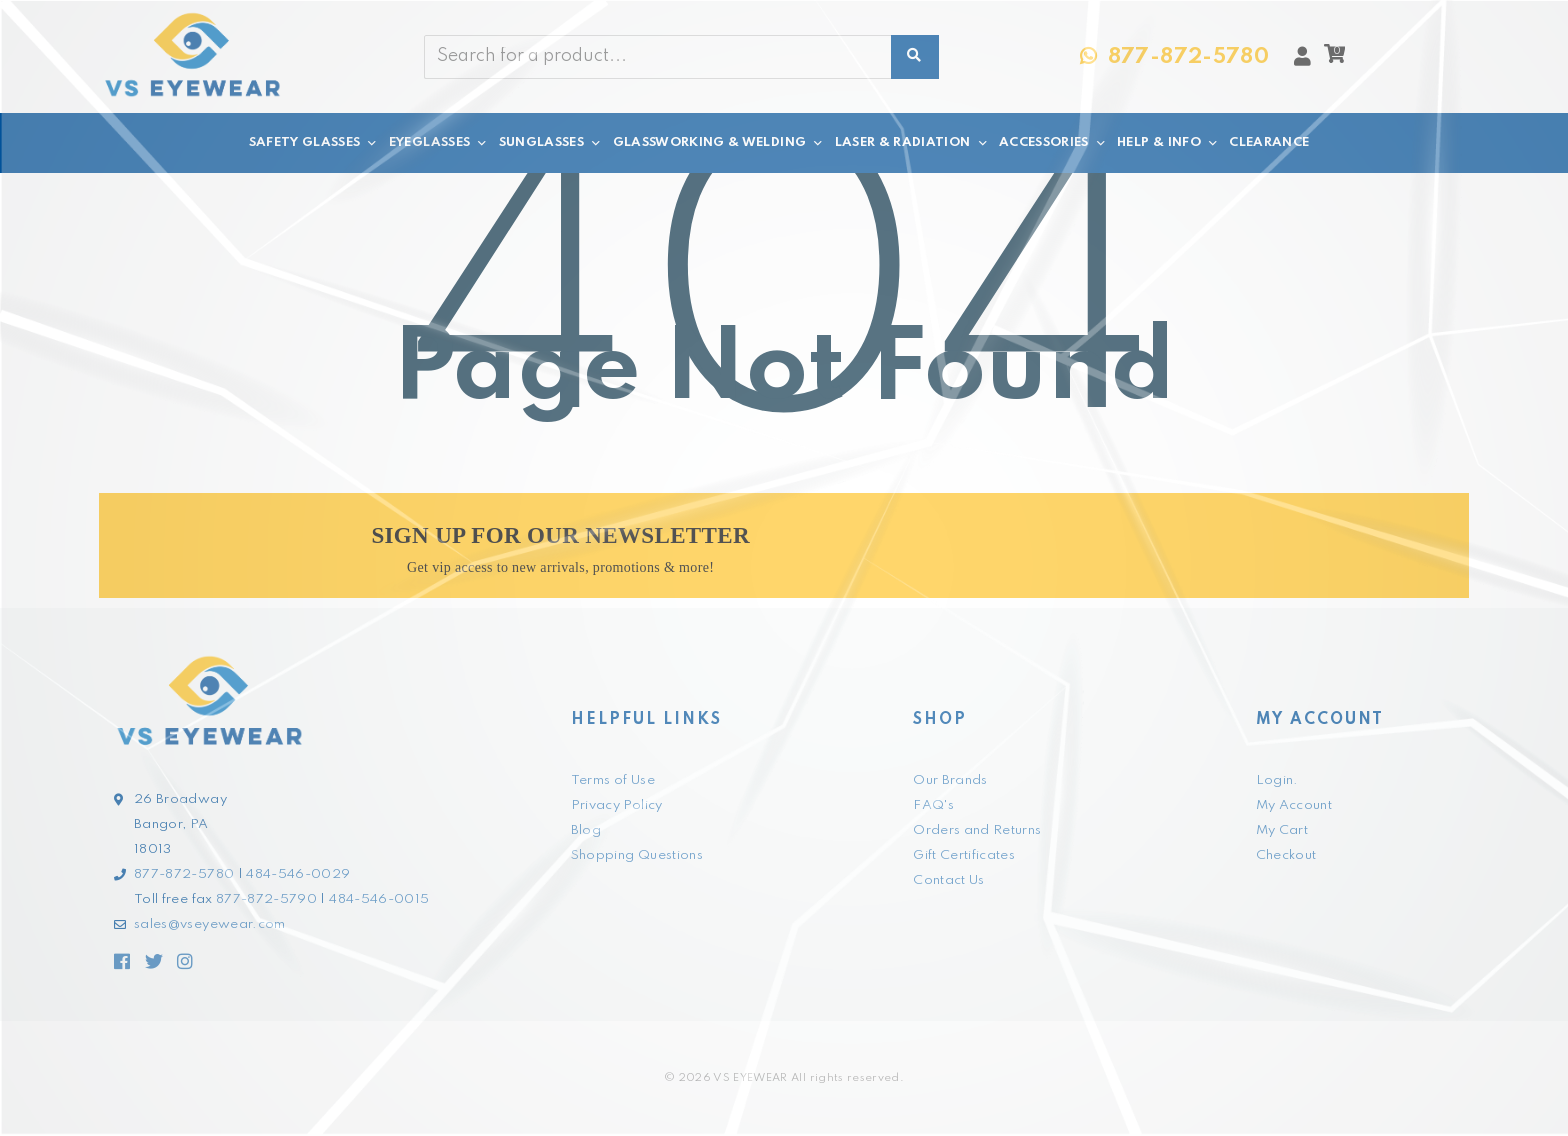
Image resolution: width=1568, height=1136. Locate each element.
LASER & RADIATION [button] (912, 143)
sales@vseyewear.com (210, 924)
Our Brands (950, 780)
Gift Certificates (964, 855)
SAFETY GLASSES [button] (314, 143)
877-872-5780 (184, 874)
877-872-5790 (266, 899)
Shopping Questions (637, 855)
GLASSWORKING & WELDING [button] (719, 143)
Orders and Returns (977, 830)
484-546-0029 (298, 874)
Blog (586, 830)
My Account (1294, 805)
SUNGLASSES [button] (551, 143)
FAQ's (933, 805)
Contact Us (949, 880)
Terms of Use (613, 780)
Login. (1277, 780)
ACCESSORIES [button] (1053, 143)
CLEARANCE (1269, 142)
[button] (1334, 59)
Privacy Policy (617, 805)
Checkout (1286, 855)
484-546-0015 (379, 899)
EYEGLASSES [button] (439, 143)
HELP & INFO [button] (1168, 143)
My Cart (1282, 830)
